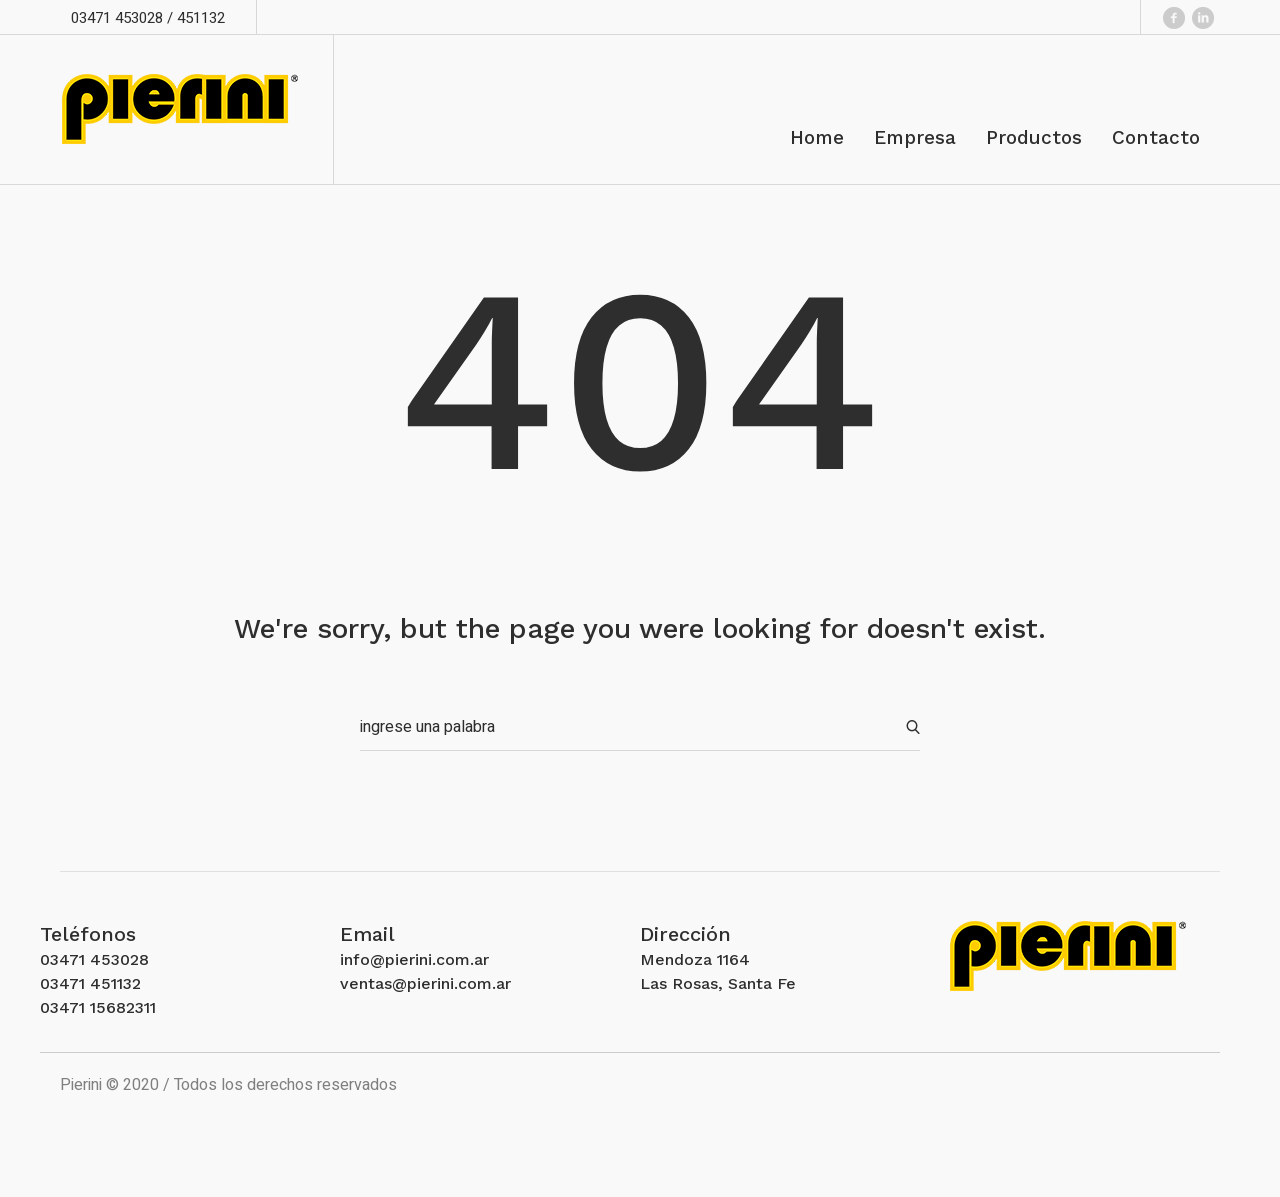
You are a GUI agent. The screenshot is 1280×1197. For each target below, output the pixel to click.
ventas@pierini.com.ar (425, 983)
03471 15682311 (98, 1007)
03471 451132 (90, 983)
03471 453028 (94, 959)
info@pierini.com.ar (414, 959)
